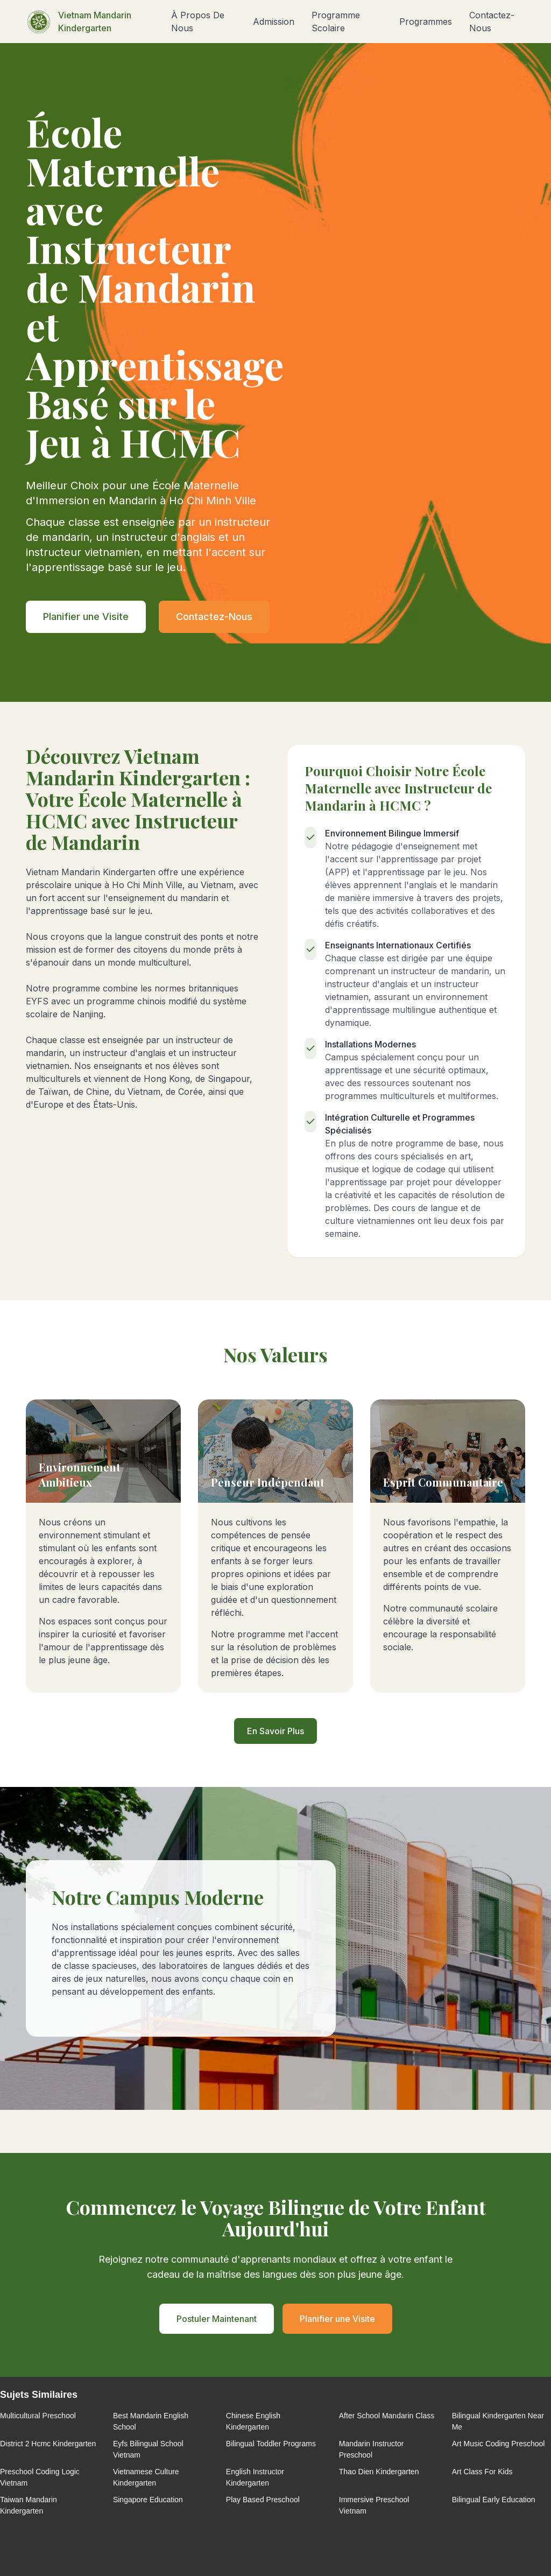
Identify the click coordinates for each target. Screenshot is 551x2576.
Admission (273, 21)
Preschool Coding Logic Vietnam (40, 2477)
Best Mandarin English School (150, 2421)
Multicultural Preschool (38, 2415)
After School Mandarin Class (386, 2415)
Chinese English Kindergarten (253, 2421)
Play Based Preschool (263, 2499)
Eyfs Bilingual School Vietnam (148, 2449)
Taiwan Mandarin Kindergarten (28, 2505)
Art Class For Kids (482, 2471)
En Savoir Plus (275, 1731)
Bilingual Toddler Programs (271, 2443)
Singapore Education (148, 2499)
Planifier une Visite (86, 616)
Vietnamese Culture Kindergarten (146, 2477)
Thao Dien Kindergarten (379, 2471)
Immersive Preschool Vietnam (374, 2505)
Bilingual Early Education (493, 2499)
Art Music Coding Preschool (498, 2443)
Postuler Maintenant (216, 2318)
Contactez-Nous (491, 21)
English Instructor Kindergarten (255, 2477)
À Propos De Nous (197, 21)
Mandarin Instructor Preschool (371, 2449)
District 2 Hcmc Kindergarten (48, 2443)
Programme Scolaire (336, 21)
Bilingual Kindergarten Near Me (498, 2421)
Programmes (425, 21)
